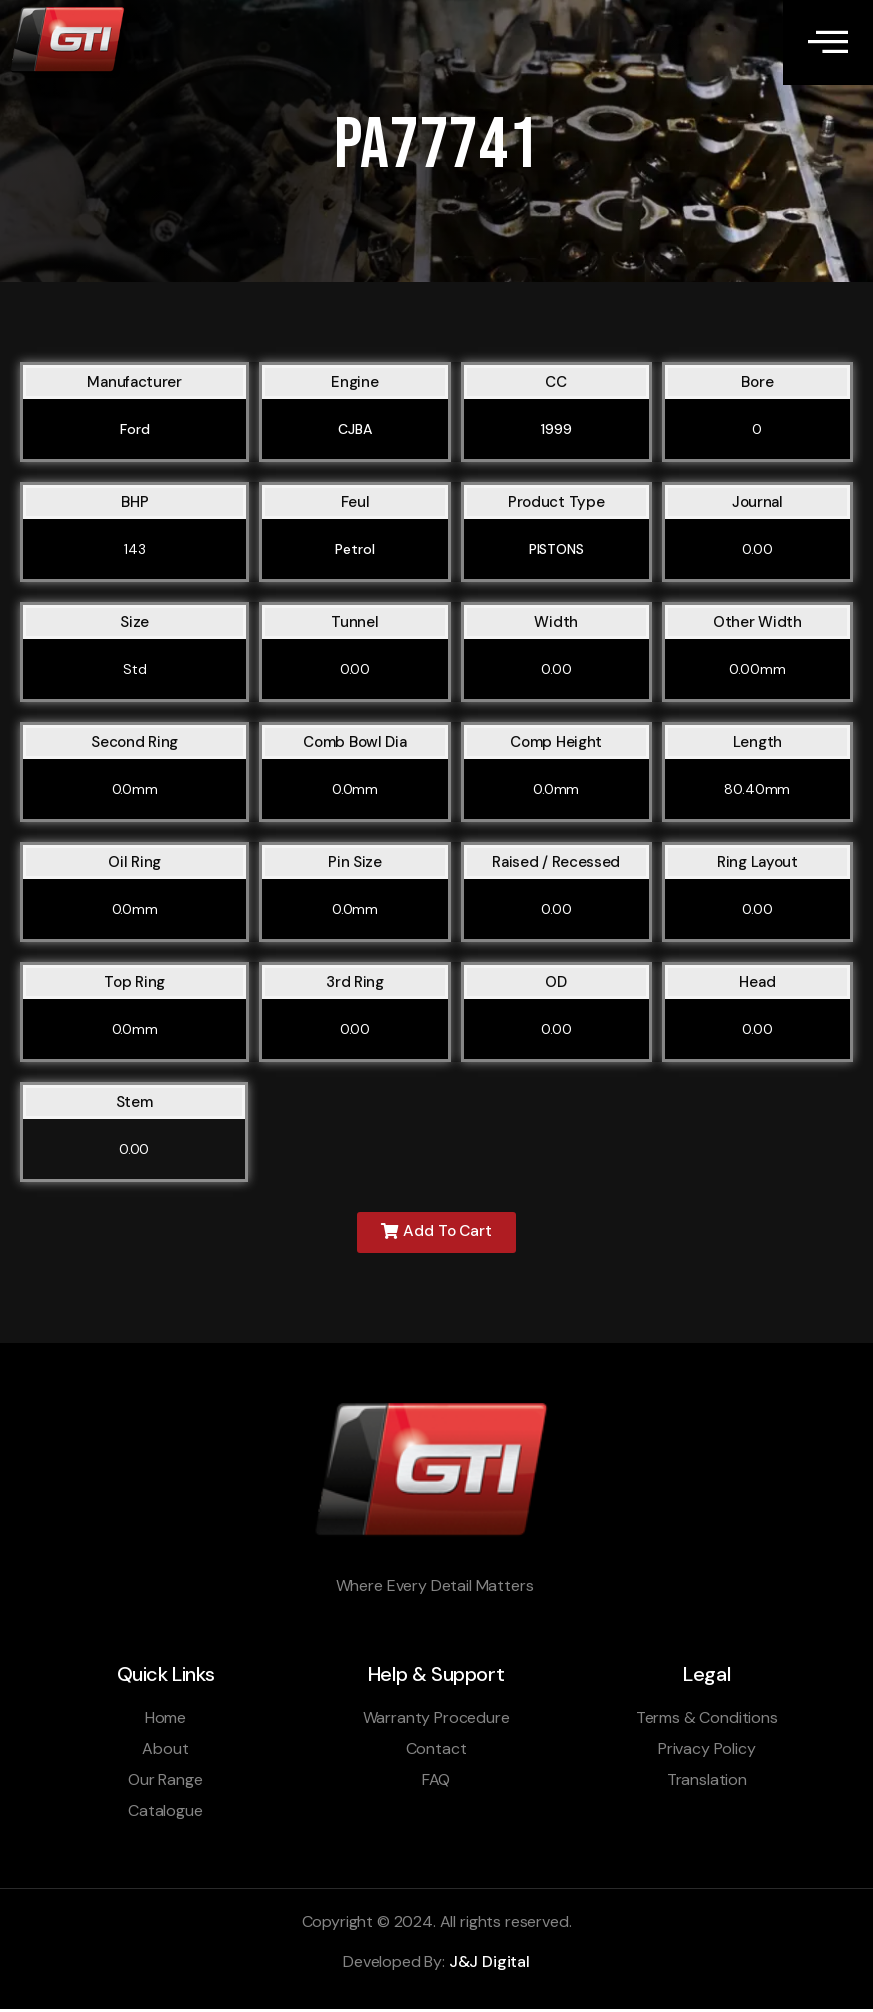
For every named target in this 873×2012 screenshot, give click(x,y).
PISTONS (556, 552)
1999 (556, 432)
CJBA (354, 432)
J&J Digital (489, 1965)
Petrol (354, 552)
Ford (134, 432)
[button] (436, 1235)
